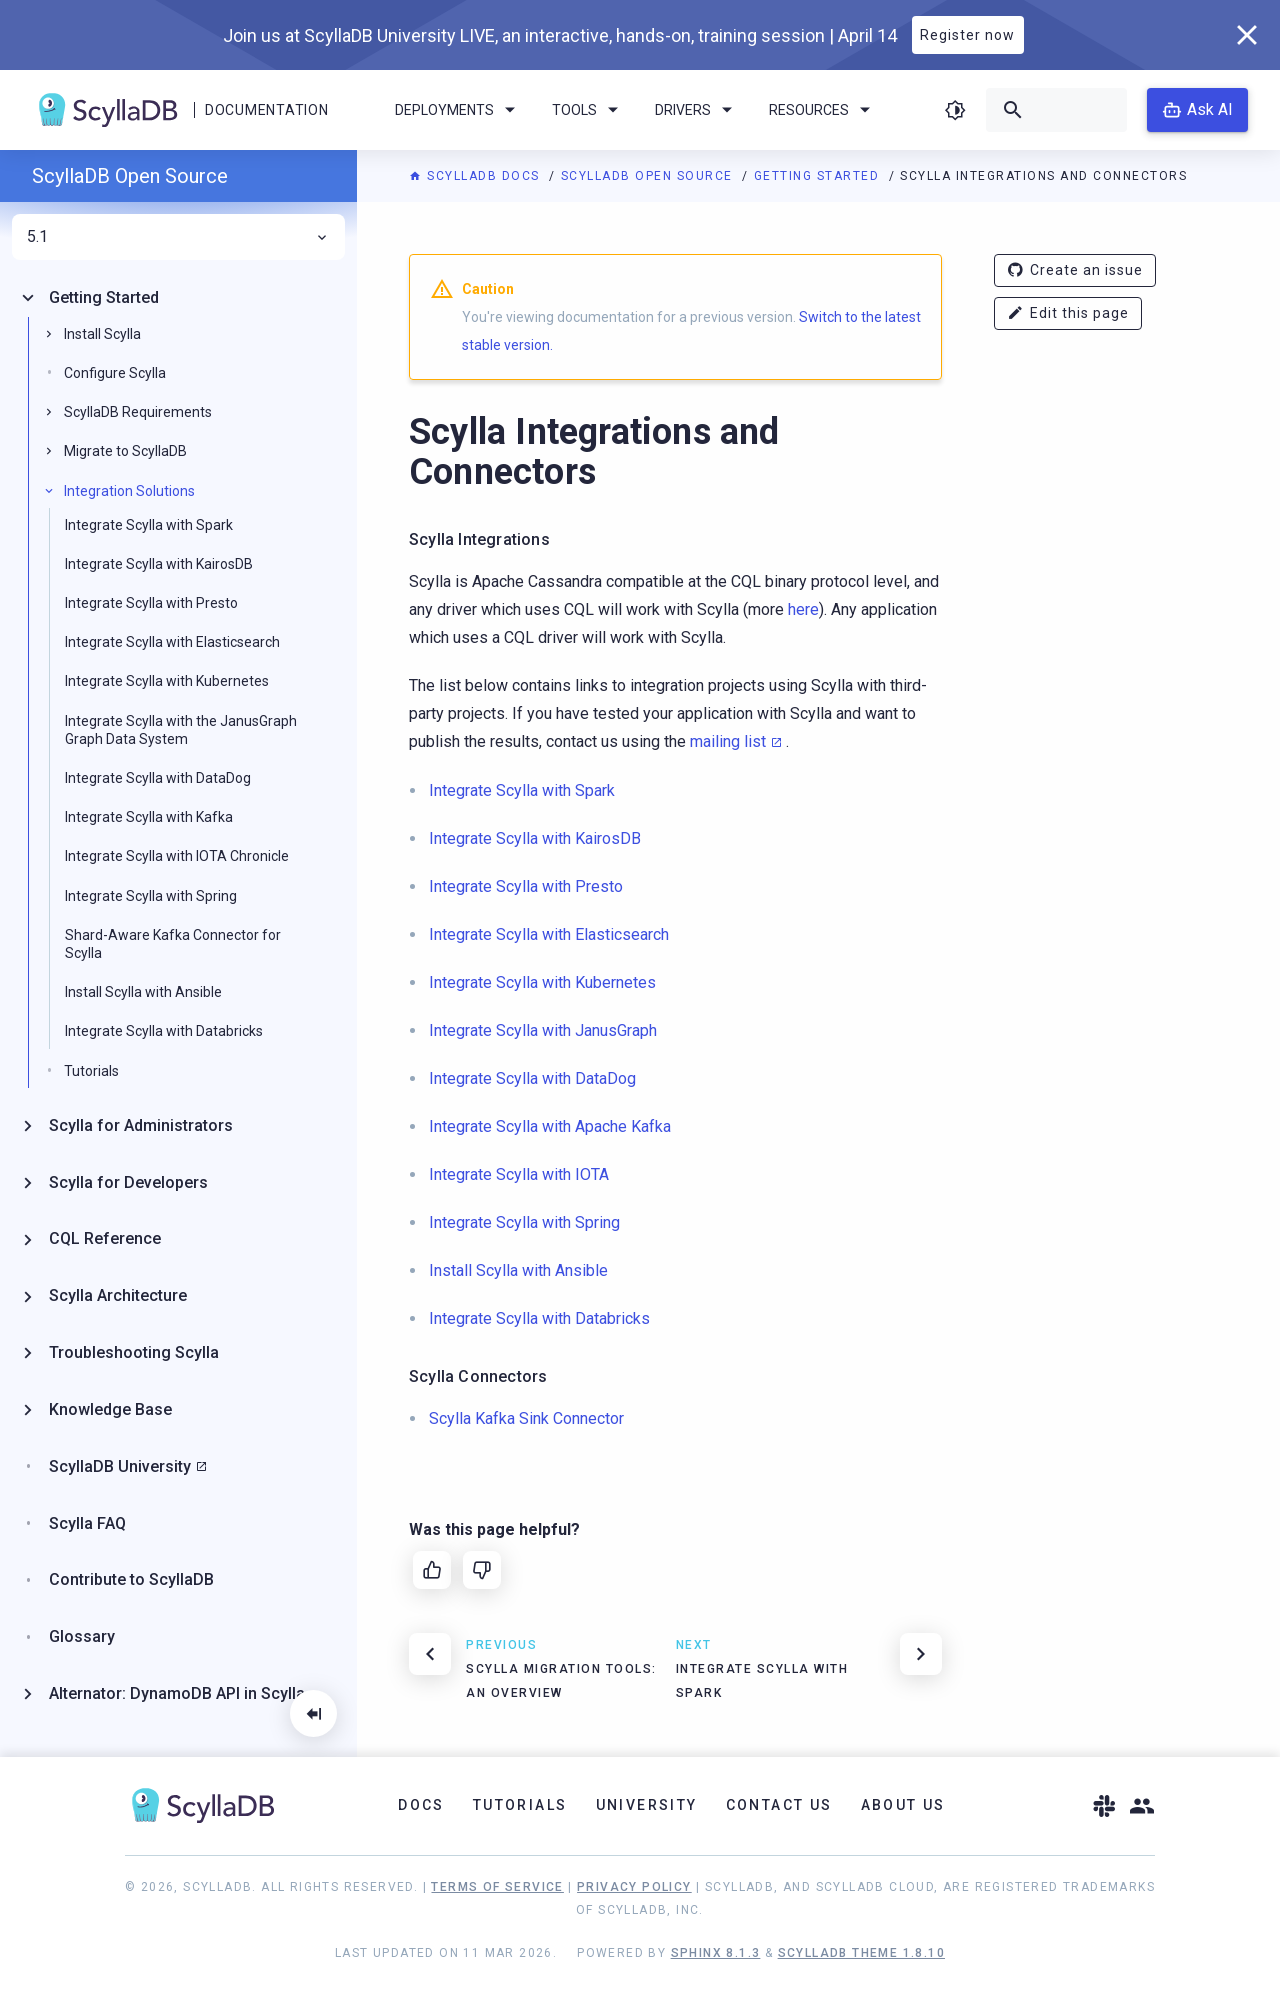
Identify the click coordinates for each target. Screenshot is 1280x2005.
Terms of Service (497, 1887)
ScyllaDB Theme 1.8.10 (861, 1953)
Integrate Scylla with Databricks (164, 1031)
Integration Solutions (129, 491)
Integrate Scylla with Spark (149, 525)
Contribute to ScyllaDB (131, 1579)
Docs (421, 1805)
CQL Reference (105, 1238)
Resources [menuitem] (823, 110)
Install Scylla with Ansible (143, 992)
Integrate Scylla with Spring (151, 896)
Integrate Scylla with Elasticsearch (172, 642)
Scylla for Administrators (141, 1125)
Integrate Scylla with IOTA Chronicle (177, 856)
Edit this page (1068, 313)
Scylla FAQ (87, 1523)
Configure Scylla (115, 373)
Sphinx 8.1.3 (716, 1953)
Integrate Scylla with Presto (151, 603)
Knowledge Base (110, 1409)
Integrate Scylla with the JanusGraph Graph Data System (181, 730)
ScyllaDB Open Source (649, 176)
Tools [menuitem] (588, 110)
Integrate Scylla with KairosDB (159, 564)
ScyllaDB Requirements (138, 412)
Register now (967, 35)
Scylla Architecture (118, 1295)
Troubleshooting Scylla (134, 1352)
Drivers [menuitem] (697, 110)
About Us (903, 1805)
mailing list (728, 741)
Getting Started (819, 176)
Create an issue (1075, 270)
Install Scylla (102, 334)
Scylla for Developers (128, 1182)
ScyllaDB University (120, 1466)
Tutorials (91, 1071)
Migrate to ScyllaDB (125, 451)
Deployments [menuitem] (458, 110)
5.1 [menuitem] (178, 237)
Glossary (82, 1636)
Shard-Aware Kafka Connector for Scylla (173, 944)
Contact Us (779, 1805)
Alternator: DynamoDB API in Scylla (177, 1693)
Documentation (266, 110)
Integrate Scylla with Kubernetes (167, 681)
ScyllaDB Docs (476, 176)
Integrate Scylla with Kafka (149, 817)
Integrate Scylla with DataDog (158, 778)
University (647, 1805)
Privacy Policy (634, 1887)
